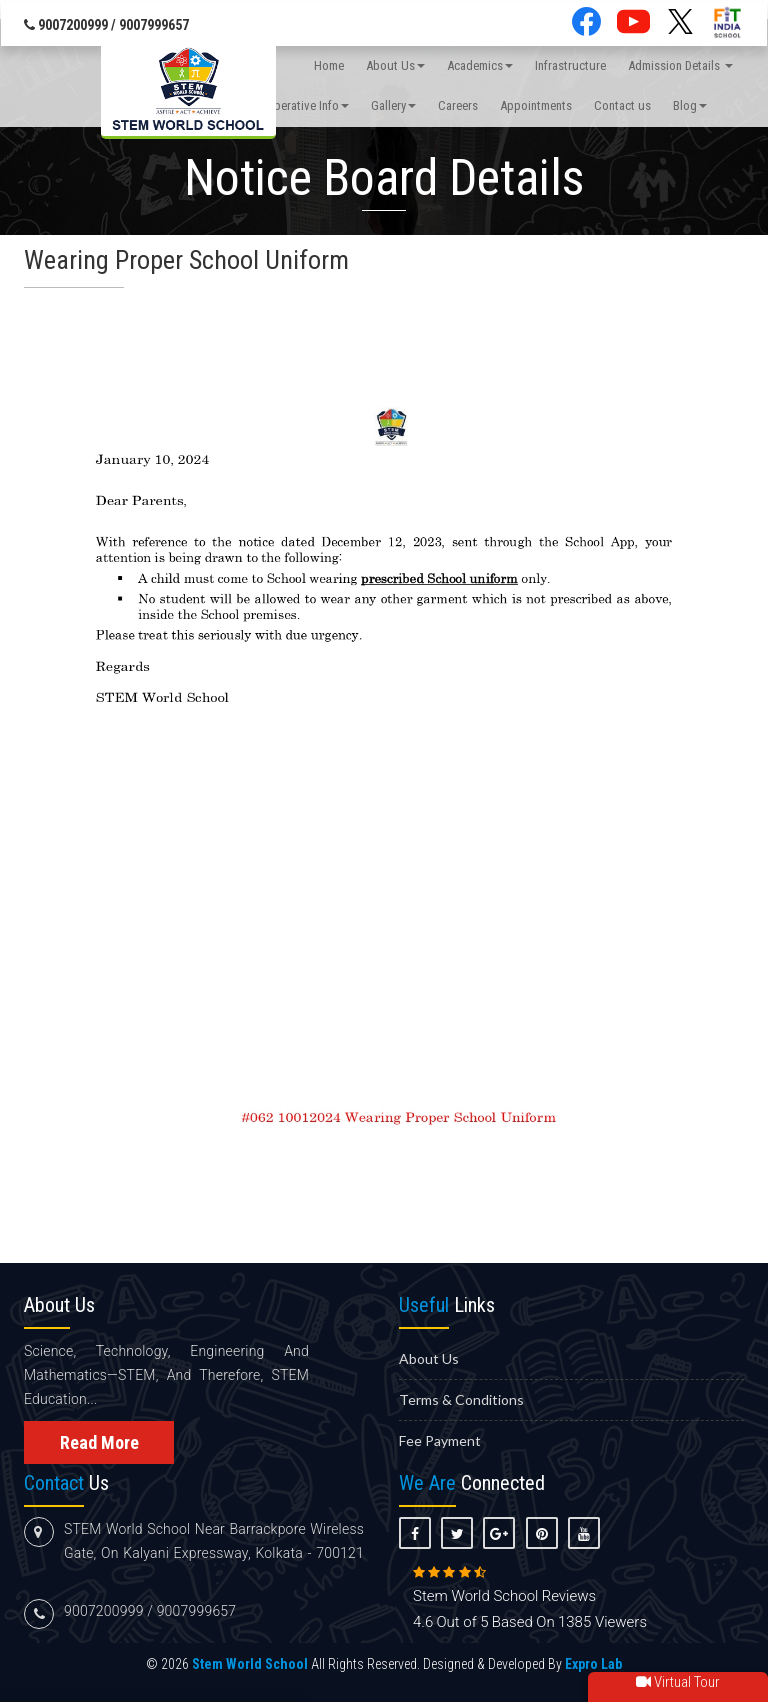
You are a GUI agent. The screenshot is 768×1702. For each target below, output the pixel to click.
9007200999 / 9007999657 (106, 25)
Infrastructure (570, 65)
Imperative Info (305, 105)
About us (429, 1358)
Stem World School (250, 1664)
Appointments (536, 105)
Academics (480, 65)
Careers (458, 105)
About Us (395, 65)
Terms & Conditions (461, 1399)
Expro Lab (593, 1664)
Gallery (393, 105)
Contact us (622, 105)
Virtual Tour (678, 1682)
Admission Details (680, 65)
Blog (690, 105)
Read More (99, 1442)
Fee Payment (440, 1440)
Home (329, 65)
